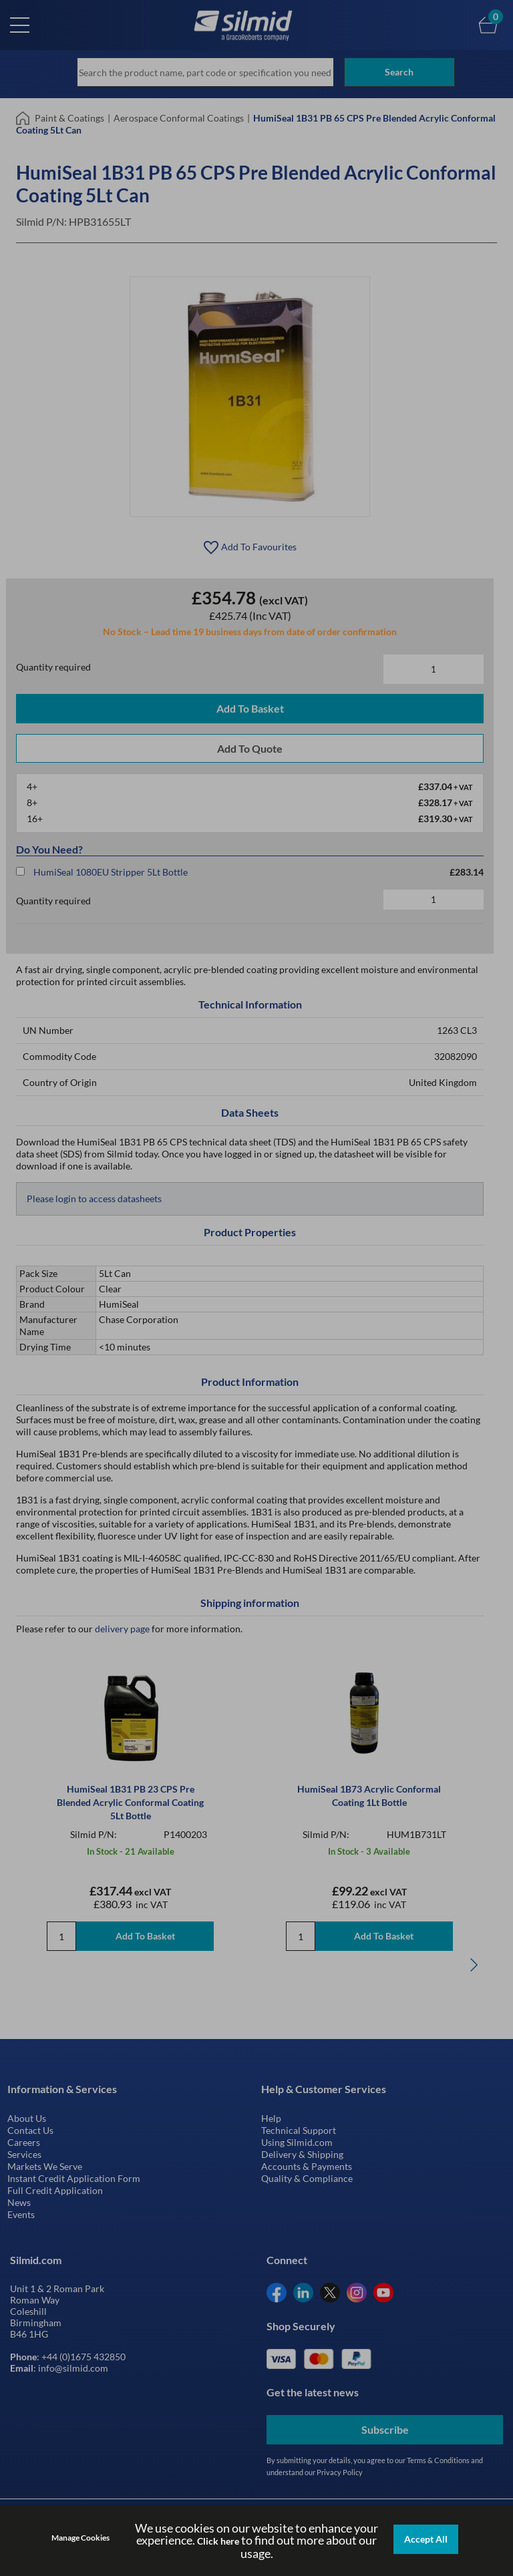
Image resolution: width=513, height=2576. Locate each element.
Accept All (426, 2540)
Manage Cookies (80, 2539)
